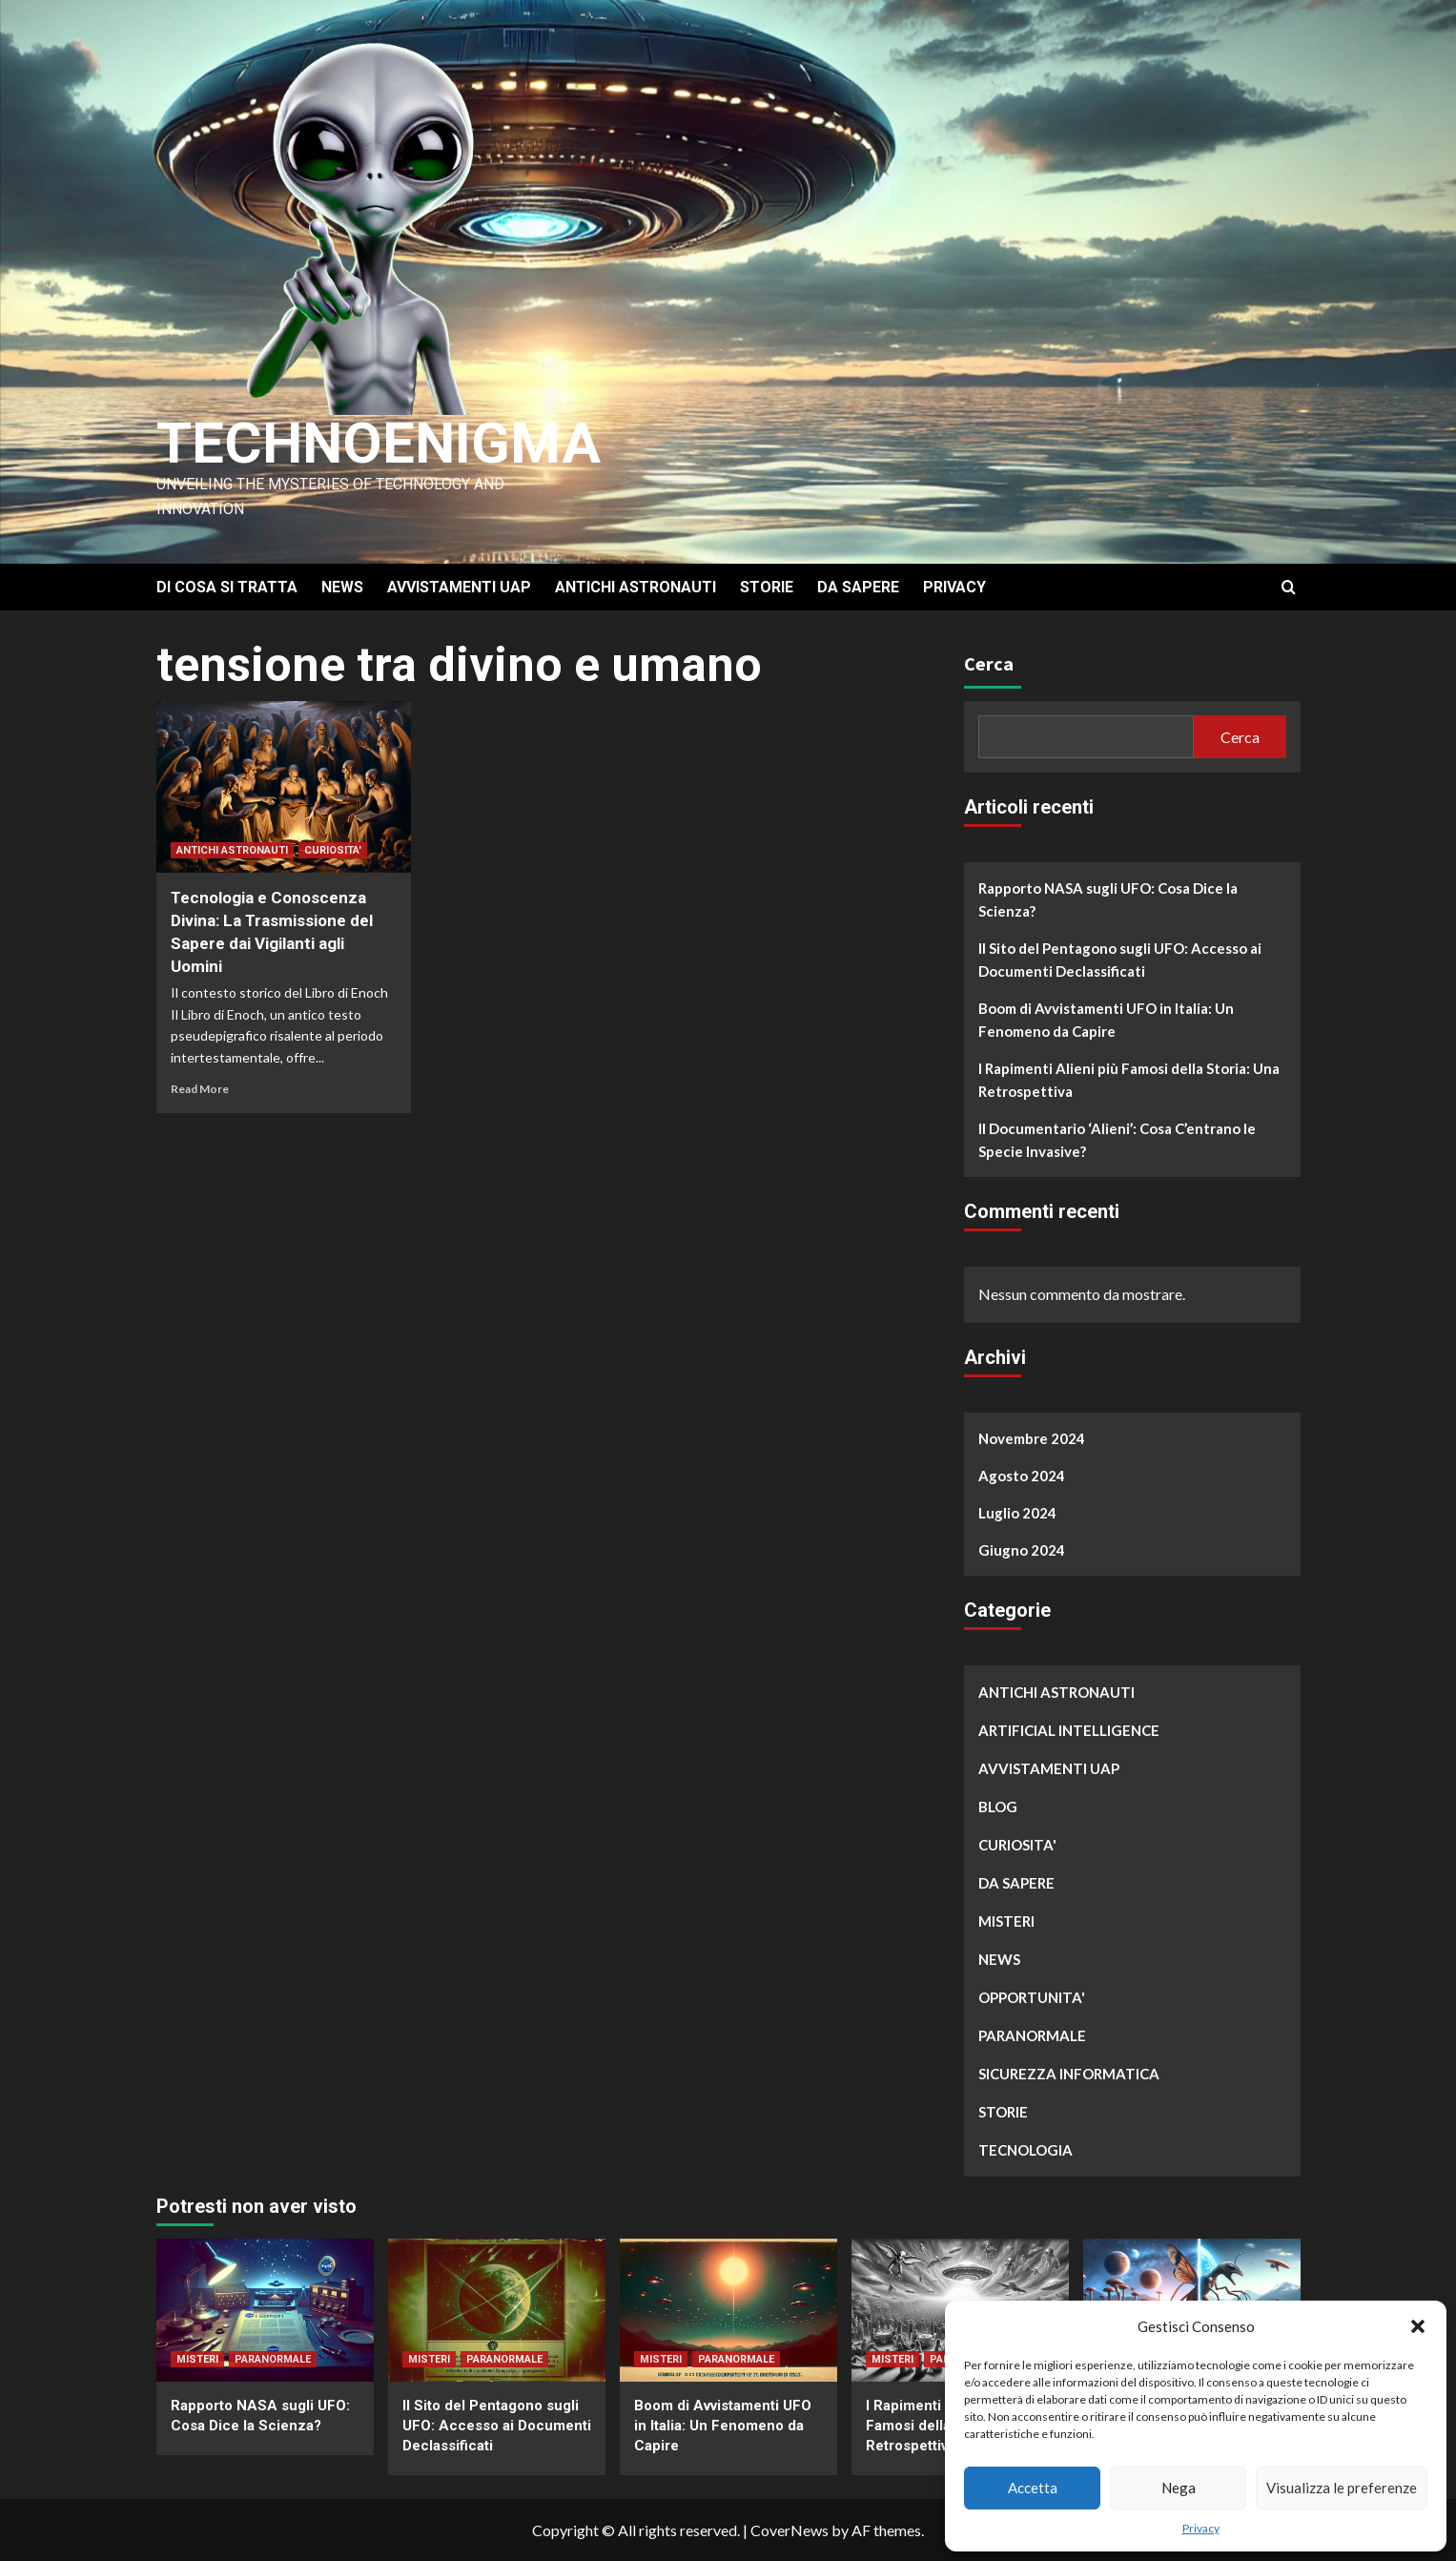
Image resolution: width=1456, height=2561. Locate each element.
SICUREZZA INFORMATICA (1068, 2073)
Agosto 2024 (1021, 1475)
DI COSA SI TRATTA (226, 587)
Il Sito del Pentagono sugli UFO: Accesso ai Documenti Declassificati (1119, 960)
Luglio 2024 (1017, 1512)
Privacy (1201, 2528)
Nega (1178, 2487)
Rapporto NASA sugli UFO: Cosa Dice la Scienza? (1108, 899)
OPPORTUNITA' (1031, 1997)
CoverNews (789, 2530)
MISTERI (1006, 1921)
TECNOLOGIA (1025, 2149)
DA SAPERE (858, 587)
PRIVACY (954, 587)
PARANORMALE (1032, 2035)
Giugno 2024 (1021, 1550)
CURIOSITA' (332, 850)
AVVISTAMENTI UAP (459, 587)
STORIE (766, 587)
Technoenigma (378, 443)
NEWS (342, 587)
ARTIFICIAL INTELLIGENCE (1068, 1730)
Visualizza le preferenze (1341, 2487)
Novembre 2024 (1031, 1438)
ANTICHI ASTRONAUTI (635, 587)
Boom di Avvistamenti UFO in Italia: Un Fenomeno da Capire (1106, 1020)
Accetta (1032, 2487)
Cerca (989, 663)
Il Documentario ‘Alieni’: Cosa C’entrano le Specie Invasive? (1117, 1140)
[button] (1417, 2326)
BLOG (997, 1806)
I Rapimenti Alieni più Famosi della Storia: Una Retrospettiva (1129, 1080)
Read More (200, 1089)
